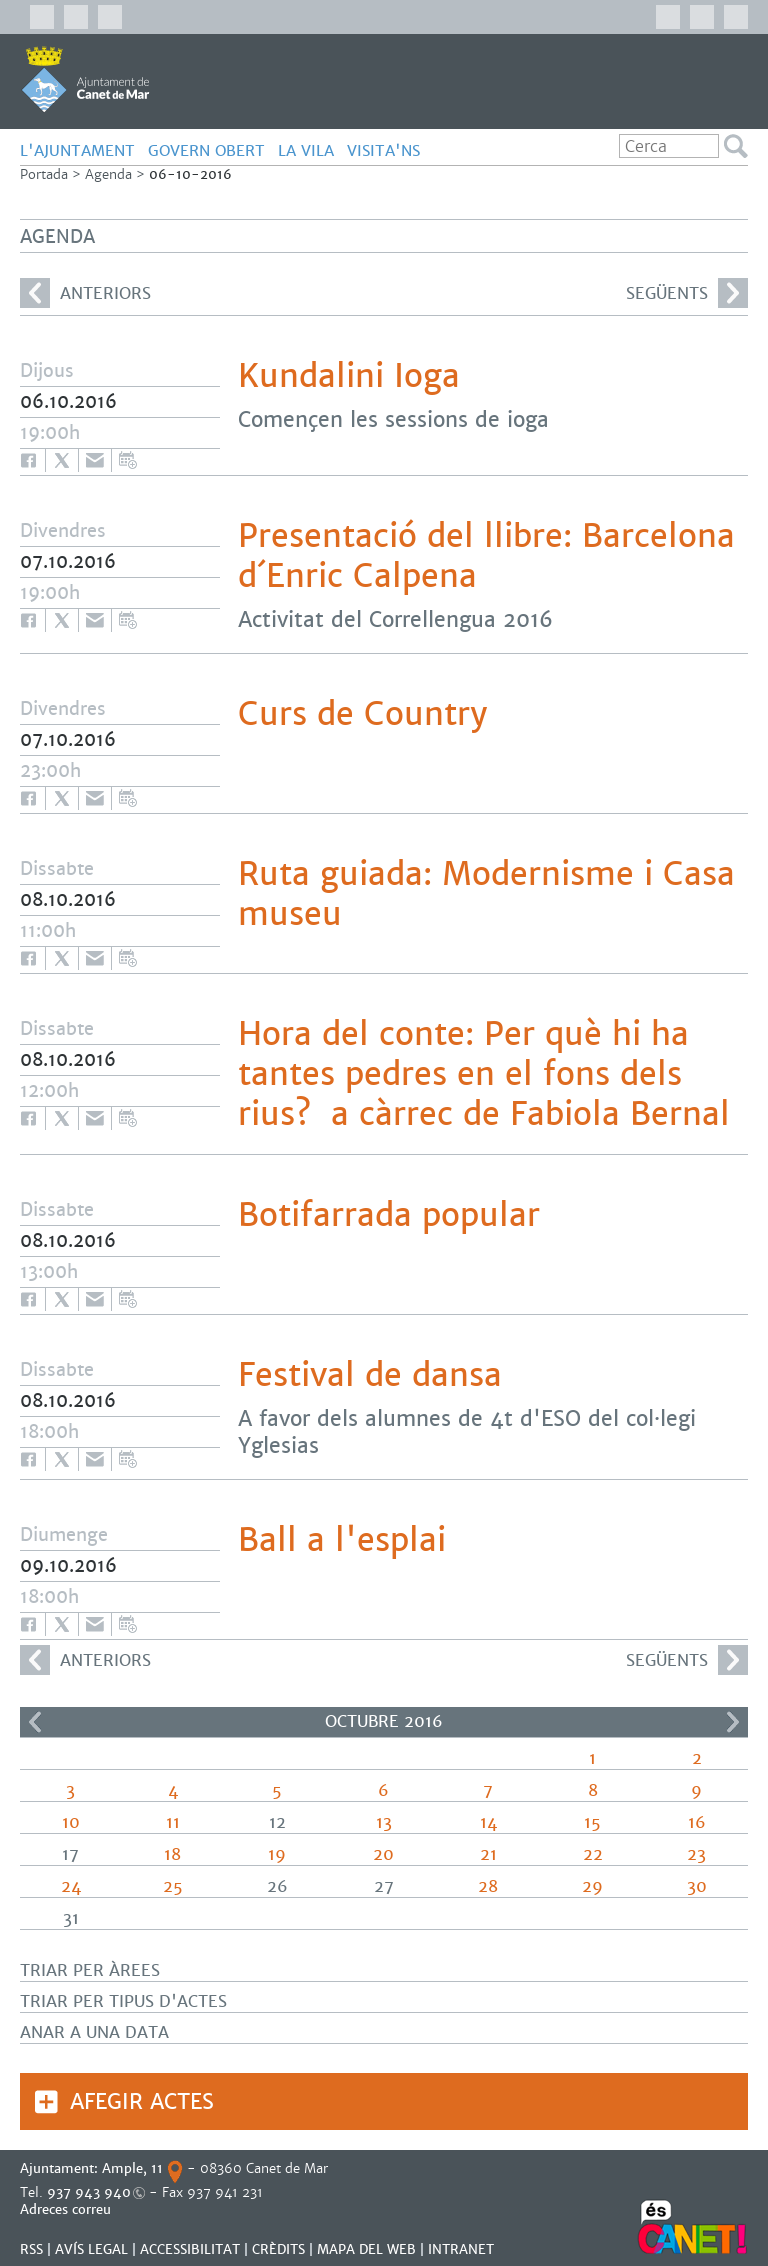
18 (172, 1854)
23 (696, 1854)
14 (488, 1822)
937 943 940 (89, 2192)
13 (384, 1822)
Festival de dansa (370, 1375)
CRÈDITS (278, 2249)
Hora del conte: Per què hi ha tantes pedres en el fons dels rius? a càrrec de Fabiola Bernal (484, 1074)
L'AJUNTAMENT (77, 150)
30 (697, 1886)
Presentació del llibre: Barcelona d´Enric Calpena (486, 556)
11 (173, 1822)
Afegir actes (142, 2101)
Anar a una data (94, 2032)
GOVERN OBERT (206, 150)
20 (383, 1854)
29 (592, 1886)
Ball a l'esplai (342, 1540)
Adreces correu (67, 2209)
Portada (44, 174)
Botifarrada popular (389, 1215)
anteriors (85, 293)
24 (71, 1886)
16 (697, 1822)
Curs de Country (362, 714)
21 (488, 1854)
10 (71, 1822)
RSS (31, 2249)
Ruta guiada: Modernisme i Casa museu (486, 894)
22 (593, 1854)
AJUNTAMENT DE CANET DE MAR (85, 79)
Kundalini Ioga (349, 376)
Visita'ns (383, 150)
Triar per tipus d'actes (123, 2001)
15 (592, 1822)
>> (733, 1722)
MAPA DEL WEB (366, 2249)
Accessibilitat (190, 2249)
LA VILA (306, 150)
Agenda (108, 174)
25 (173, 1886)
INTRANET (461, 2249)
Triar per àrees (90, 1970)
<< (35, 1722)
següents (687, 293)
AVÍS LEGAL (91, 2249)
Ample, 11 (132, 2168)
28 (488, 1886)
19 (277, 1854)
